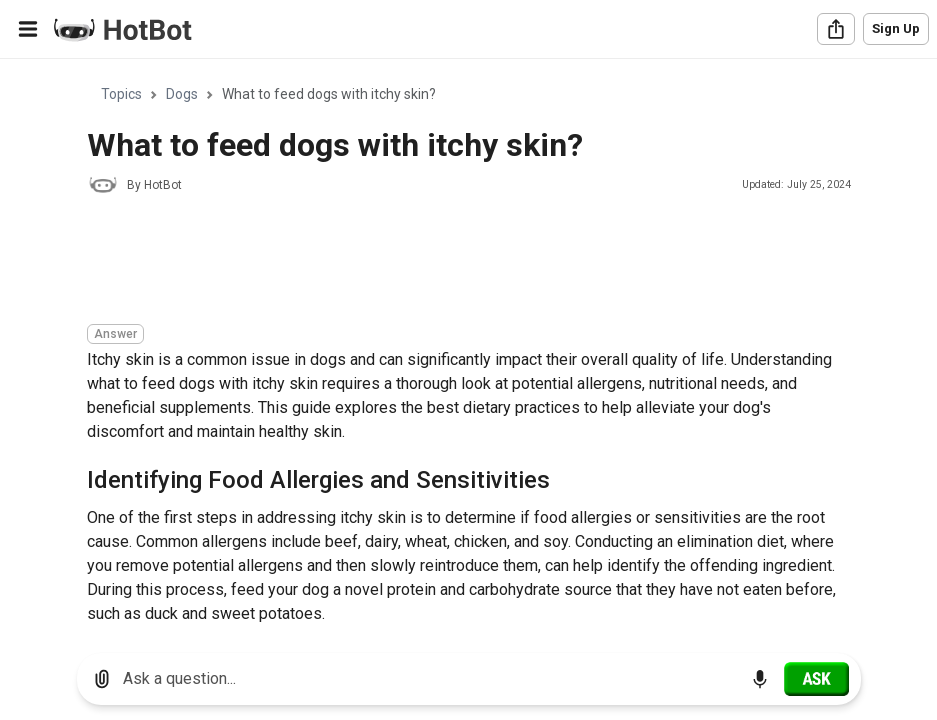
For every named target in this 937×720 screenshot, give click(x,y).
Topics (121, 94)
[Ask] (816, 679)
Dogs (182, 94)
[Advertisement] (451, 262)
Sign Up (896, 28)
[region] (468, 348)
